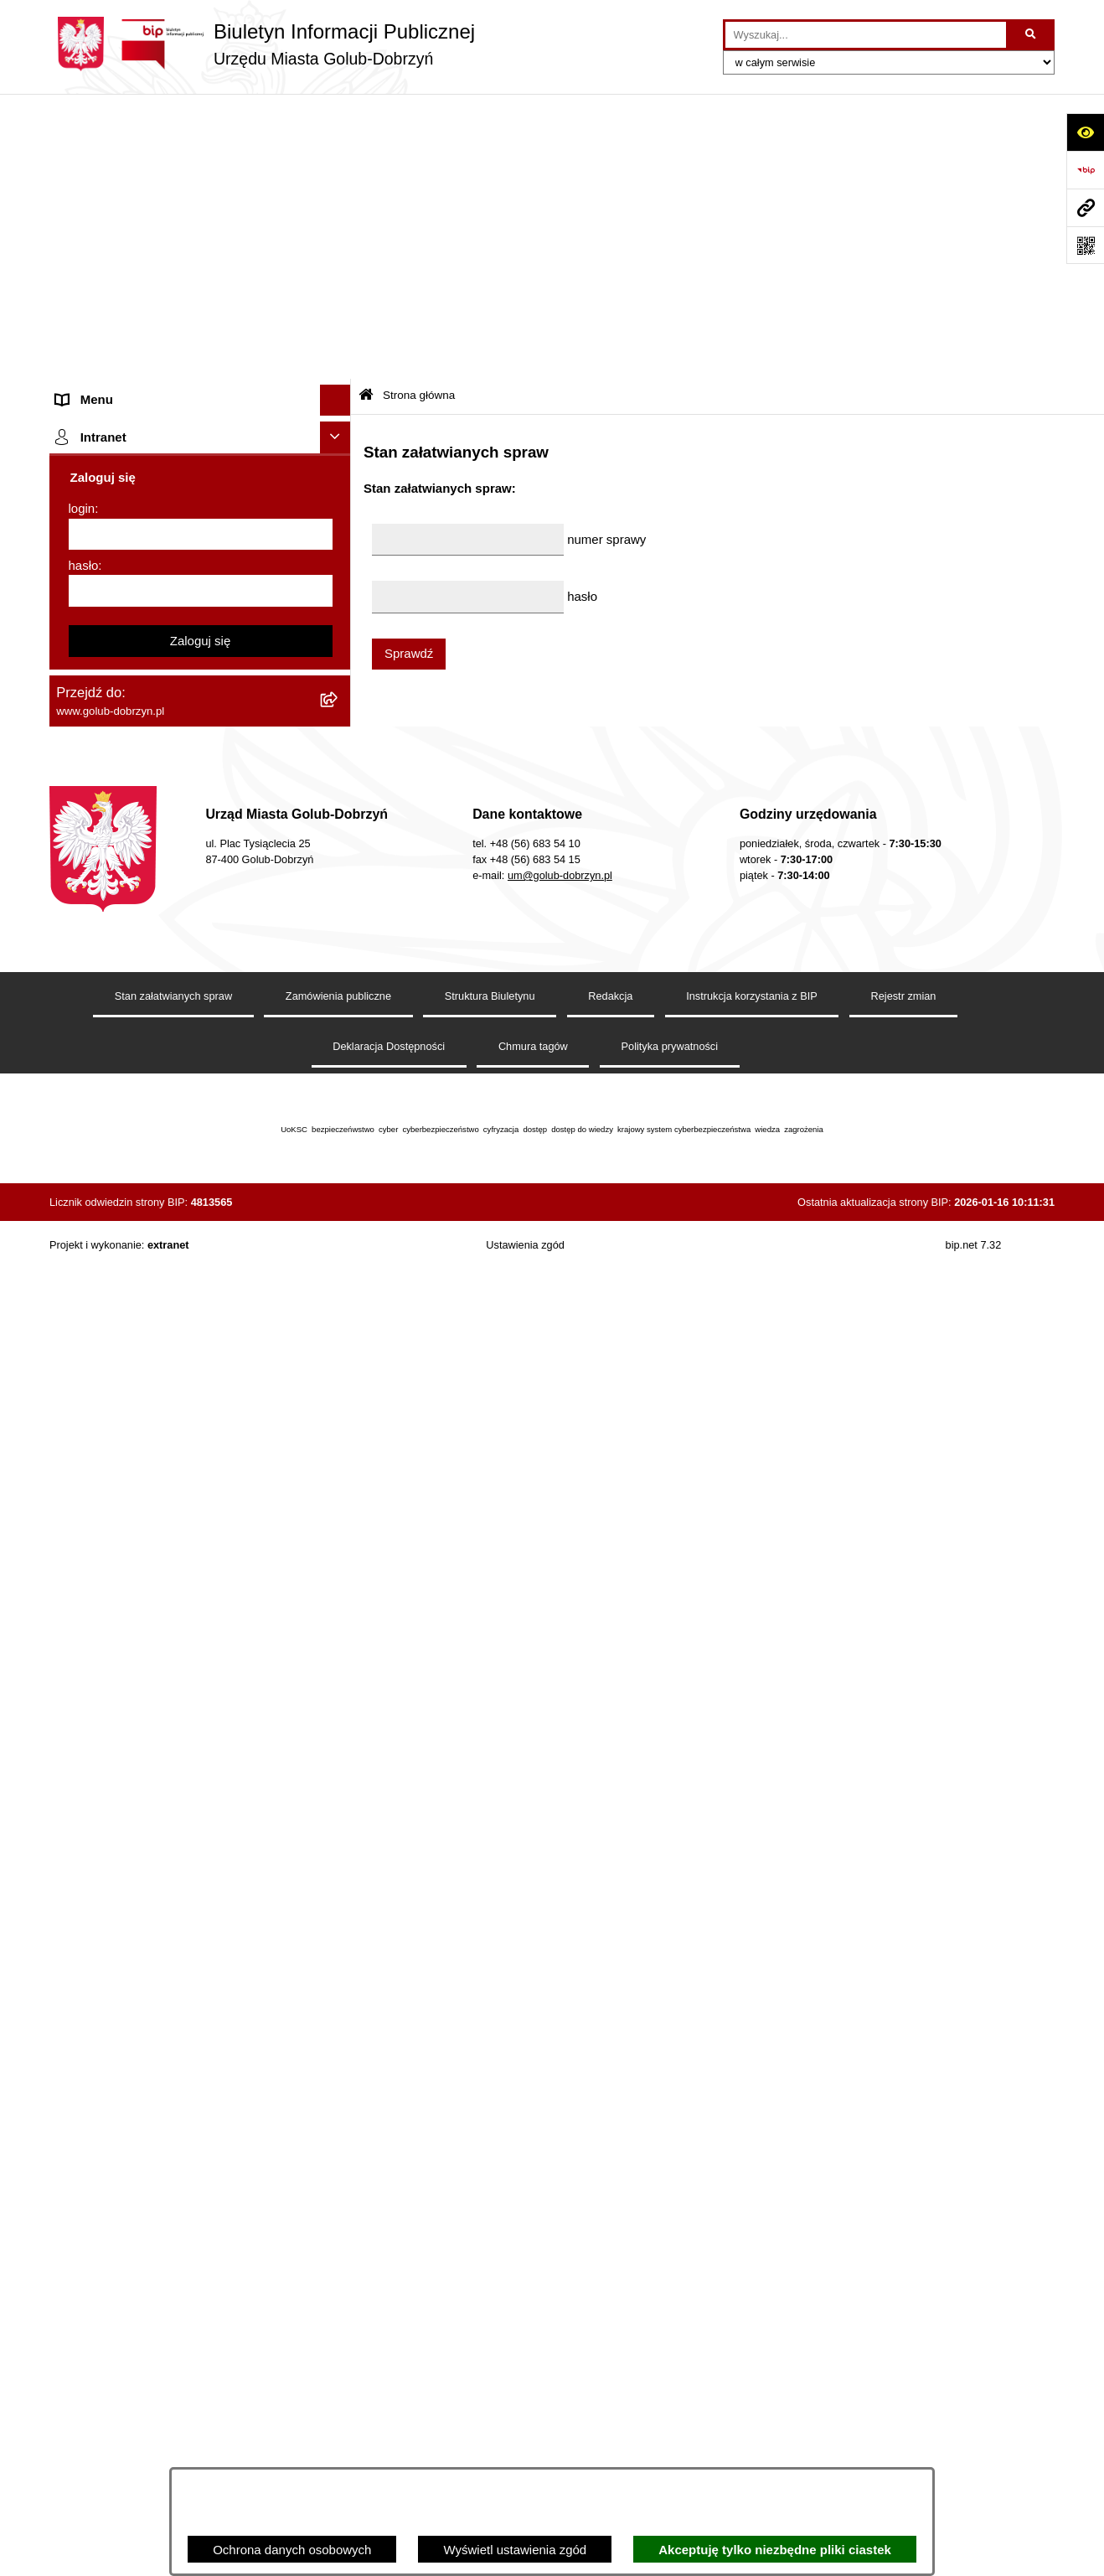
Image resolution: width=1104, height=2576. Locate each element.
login (82, 1826)
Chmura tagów (533, 2365)
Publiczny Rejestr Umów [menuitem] (124, 1001)
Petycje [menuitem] (76, 448)
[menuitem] (200, 189)
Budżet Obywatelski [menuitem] (111, 1033)
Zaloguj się (200, 1959)
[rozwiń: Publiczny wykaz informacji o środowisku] (338, 669)
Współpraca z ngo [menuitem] (106, 573)
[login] (201, 1853)
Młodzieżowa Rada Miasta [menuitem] (129, 385)
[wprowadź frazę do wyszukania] (866, 35)
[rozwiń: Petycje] (338, 448)
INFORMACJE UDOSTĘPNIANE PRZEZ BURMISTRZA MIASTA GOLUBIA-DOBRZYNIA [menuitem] (170, 1523)
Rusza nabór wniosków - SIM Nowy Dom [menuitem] (170, 875)
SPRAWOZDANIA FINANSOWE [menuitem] (146, 636)
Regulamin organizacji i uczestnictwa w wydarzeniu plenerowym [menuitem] (165, 741)
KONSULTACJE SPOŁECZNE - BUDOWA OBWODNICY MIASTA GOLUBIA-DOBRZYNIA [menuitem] (173, 1372)
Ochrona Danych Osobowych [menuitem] (137, 480)
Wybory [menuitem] (77, 699)
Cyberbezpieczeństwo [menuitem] (117, 1422)
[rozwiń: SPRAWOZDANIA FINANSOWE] (338, 637)
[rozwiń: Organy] (338, 292)
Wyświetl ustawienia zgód (514, 2549)
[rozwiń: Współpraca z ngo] (338, 574)
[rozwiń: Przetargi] (338, 511)
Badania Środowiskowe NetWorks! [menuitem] (152, 1604)
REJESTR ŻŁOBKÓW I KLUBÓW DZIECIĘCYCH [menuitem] (150, 1708)
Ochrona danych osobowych (292, 2549)
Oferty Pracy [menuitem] (91, 938)
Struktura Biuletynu (490, 2314)
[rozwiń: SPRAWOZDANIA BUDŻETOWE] (338, 606)
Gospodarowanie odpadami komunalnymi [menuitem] (171, 907)
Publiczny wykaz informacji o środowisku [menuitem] (169, 668)
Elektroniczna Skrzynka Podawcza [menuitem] (152, 1209)
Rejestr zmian (903, 2314)
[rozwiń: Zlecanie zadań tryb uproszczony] (338, 323)
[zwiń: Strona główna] (338, 147)
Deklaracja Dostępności (389, 2365)
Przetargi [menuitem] (81, 511)
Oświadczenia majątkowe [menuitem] (127, 1096)
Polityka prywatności (670, 2365)
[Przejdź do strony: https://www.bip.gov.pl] (1085, 170)
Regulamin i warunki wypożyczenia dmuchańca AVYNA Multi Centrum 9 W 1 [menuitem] (187, 1281)
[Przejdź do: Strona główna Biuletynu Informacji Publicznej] (366, 111)
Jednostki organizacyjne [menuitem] (123, 354)
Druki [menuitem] (70, 781)
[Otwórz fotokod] (1085, 245)
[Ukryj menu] (336, 116)
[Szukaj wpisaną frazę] (1032, 35)
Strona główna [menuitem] (96, 146)
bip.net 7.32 (974, 2563)
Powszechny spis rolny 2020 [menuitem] (135, 970)
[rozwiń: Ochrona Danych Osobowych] (338, 480)
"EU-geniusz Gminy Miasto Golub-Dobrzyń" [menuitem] (177, 1667)
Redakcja (610, 2314)
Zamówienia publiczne (338, 2314)
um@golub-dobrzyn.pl (560, 2193)
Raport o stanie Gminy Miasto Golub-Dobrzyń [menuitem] (183, 1177)
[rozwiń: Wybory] (338, 700)
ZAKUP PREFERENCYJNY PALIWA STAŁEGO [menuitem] (158, 1463)
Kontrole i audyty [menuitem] (103, 812)
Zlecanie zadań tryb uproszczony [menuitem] (148, 322)
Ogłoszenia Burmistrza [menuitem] (119, 417)
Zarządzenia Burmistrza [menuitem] (122, 542)
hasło (84, 1883)
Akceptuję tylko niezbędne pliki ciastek (774, 2549)
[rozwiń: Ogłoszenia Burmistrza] (338, 417)
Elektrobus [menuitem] (86, 1322)
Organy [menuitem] (76, 291)
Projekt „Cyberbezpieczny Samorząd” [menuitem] (160, 1636)
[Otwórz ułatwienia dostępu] (1085, 132)
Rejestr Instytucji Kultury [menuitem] (123, 1064)
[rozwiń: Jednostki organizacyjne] (338, 354)
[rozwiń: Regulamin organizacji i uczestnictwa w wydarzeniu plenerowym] (338, 732)
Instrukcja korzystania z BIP (752, 2314)
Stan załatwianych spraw (173, 2314)
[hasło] (201, 1909)
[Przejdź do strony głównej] (262, 44)
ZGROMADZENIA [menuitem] (106, 1573)
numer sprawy (606, 253)
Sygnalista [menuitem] (85, 1240)
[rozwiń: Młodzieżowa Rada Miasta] (338, 385)
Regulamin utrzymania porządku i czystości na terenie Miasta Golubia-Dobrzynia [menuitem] (185, 1136)
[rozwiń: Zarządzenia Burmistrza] (338, 543)
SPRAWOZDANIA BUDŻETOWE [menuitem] (148, 605)
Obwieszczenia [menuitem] (98, 844)
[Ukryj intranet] (336, 1756)
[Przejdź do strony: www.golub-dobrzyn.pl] (1085, 207)
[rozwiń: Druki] (338, 782)
